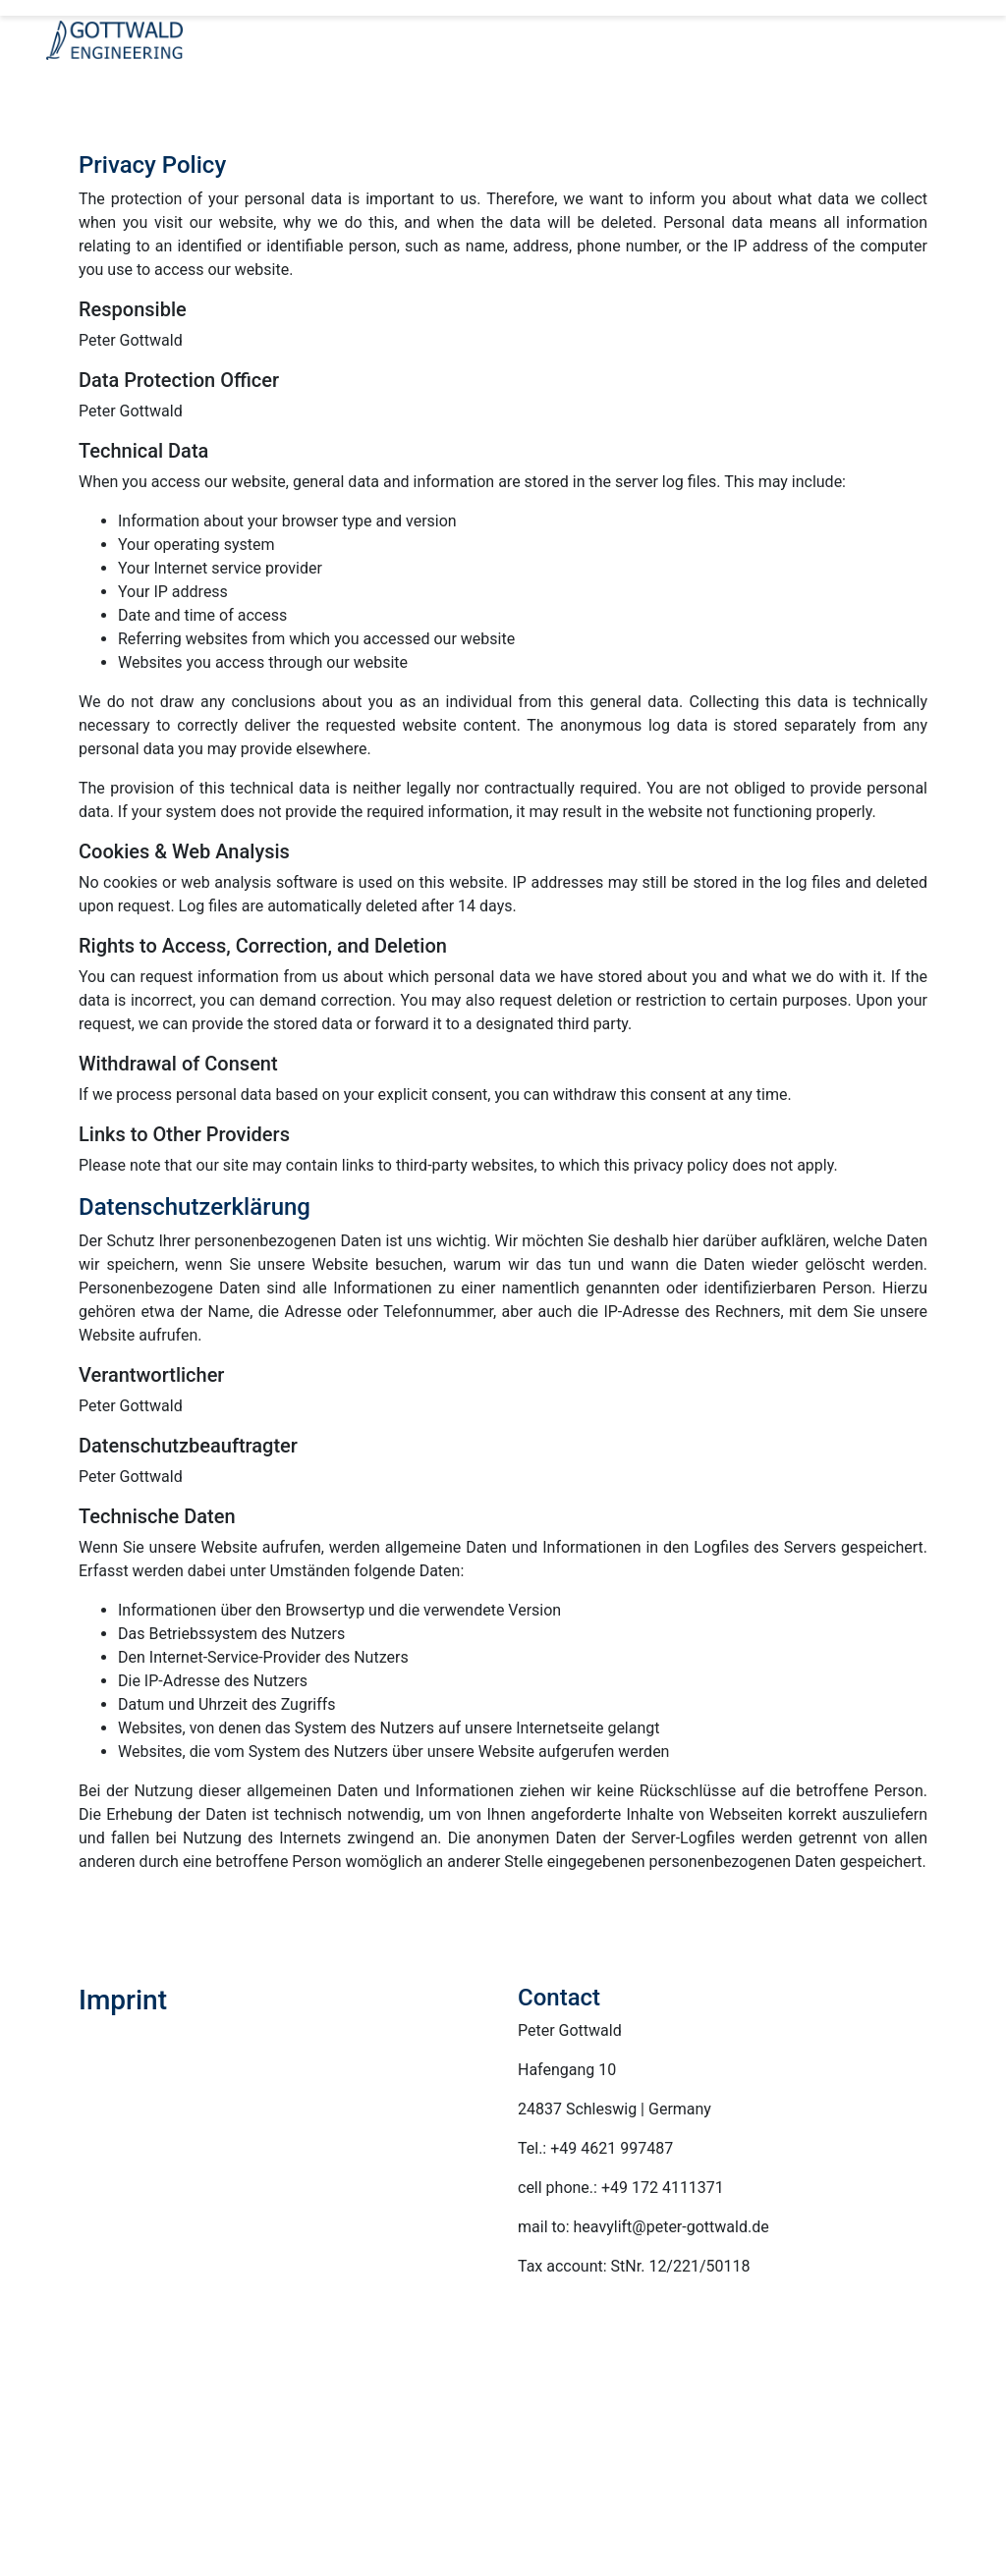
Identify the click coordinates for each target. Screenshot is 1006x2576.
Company (447, 2369)
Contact (312, 2392)
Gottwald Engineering (349, 2369)
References (650, 2396)
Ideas (592, 2396)
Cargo (763, 2396)
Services (541, 2396)
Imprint (365, 2392)
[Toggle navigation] (73, 84)
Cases (808, 2396)
